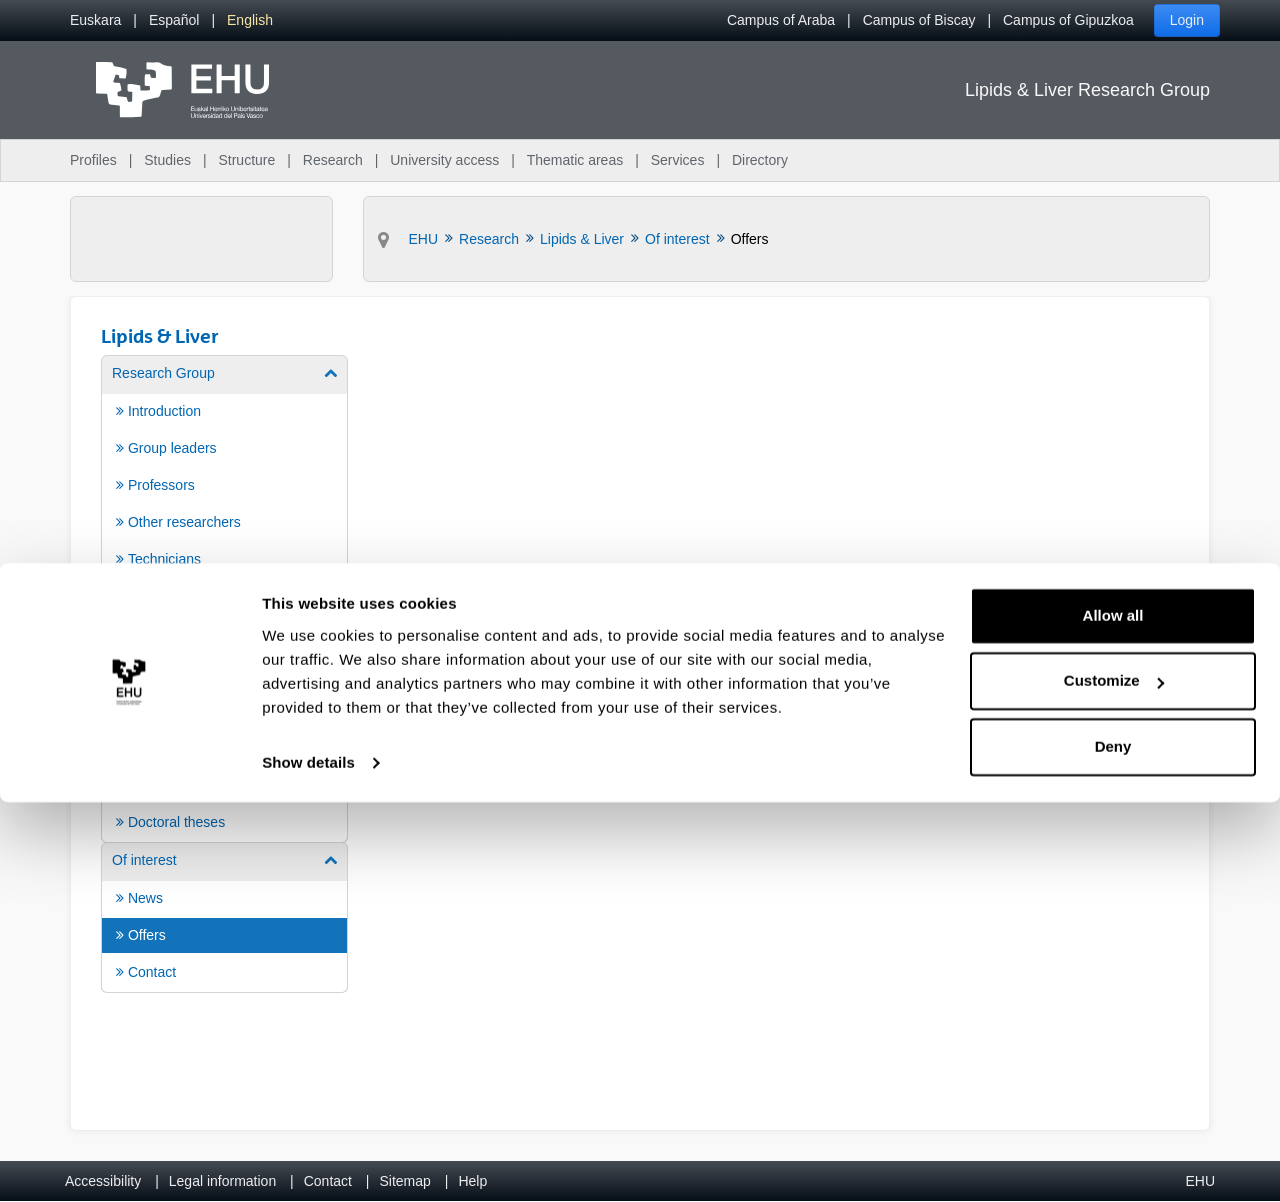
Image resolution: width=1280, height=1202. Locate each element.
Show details (308, 1162)
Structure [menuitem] (246, 160)
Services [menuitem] (678, 160)
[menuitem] (95, 20)
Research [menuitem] (333, 160)
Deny (1113, 1146)
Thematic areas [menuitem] (575, 160)
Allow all (1113, 1015)
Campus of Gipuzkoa (1068, 20)
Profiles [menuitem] (93, 160)
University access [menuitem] (444, 160)
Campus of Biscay (919, 20)
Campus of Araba (781, 20)
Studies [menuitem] (167, 160)
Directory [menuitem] (760, 160)
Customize (1114, 1080)
